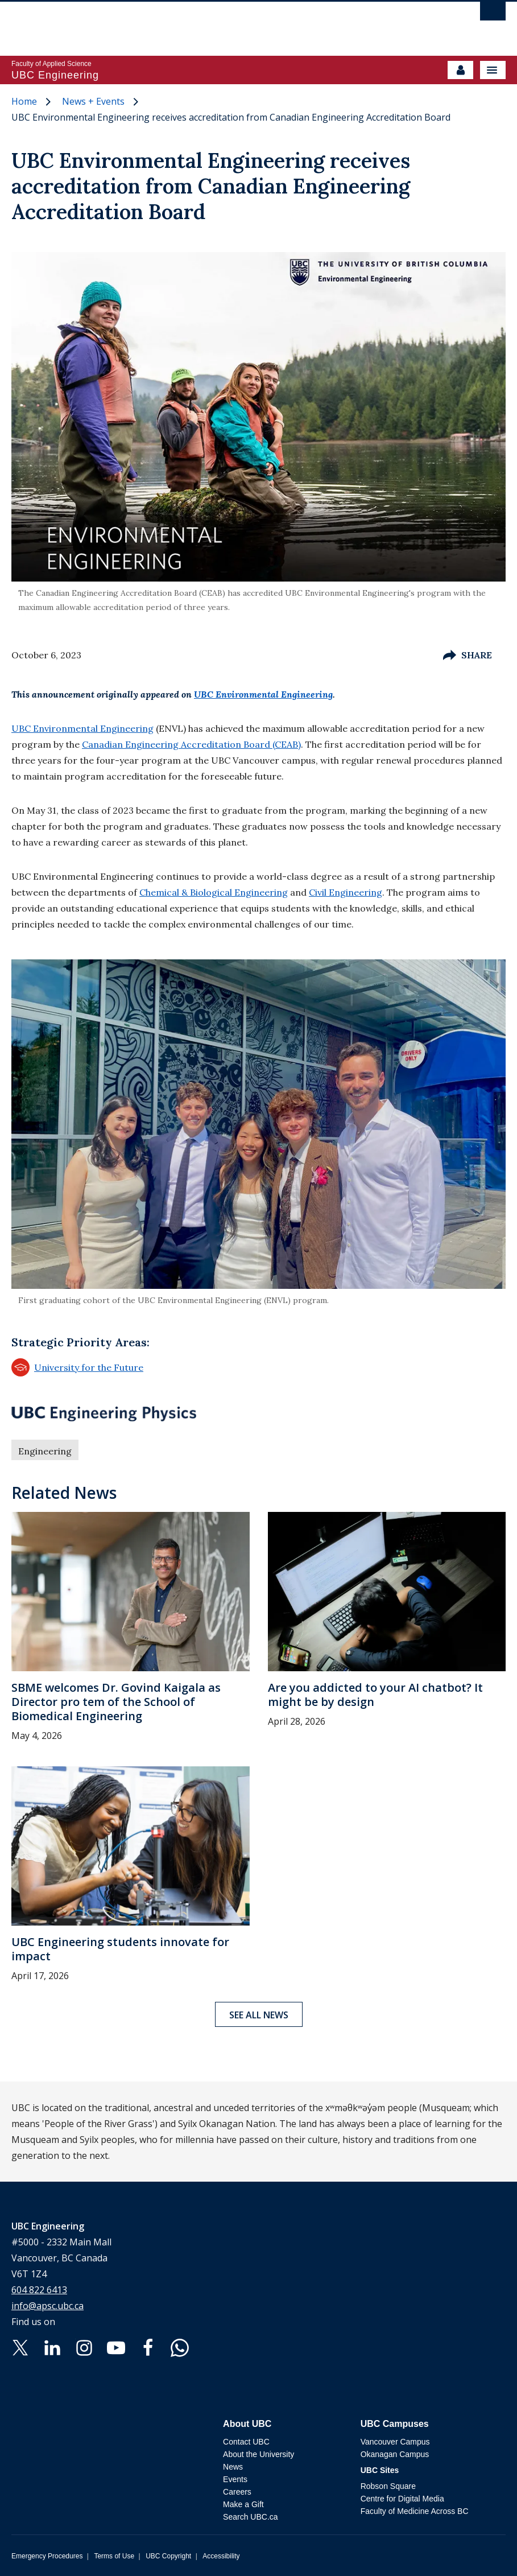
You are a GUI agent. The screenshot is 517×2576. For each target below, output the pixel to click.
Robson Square (388, 2486)
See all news (258, 2015)
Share (467, 655)
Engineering (45, 1451)
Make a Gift (243, 2504)
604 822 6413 (39, 2290)
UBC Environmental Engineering (263, 694)
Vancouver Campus (395, 2441)
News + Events (93, 101)
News (233, 2466)
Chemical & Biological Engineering (213, 892)
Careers (237, 2491)
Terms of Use (114, 2556)
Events (235, 2479)
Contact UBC (246, 2441)
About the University (258, 2454)
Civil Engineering (345, 892)
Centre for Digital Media (402, 2498)
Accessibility (220, 2556)
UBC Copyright (168, 2556)
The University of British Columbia (184, 23)
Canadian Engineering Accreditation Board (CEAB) (191, 744)
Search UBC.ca (250, 2516)
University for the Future (77, 1367)
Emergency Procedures (46, 2556)
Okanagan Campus (395, 2454)
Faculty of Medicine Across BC (415, 2511)
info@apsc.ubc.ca (47, 2305)
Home (24, 101)
